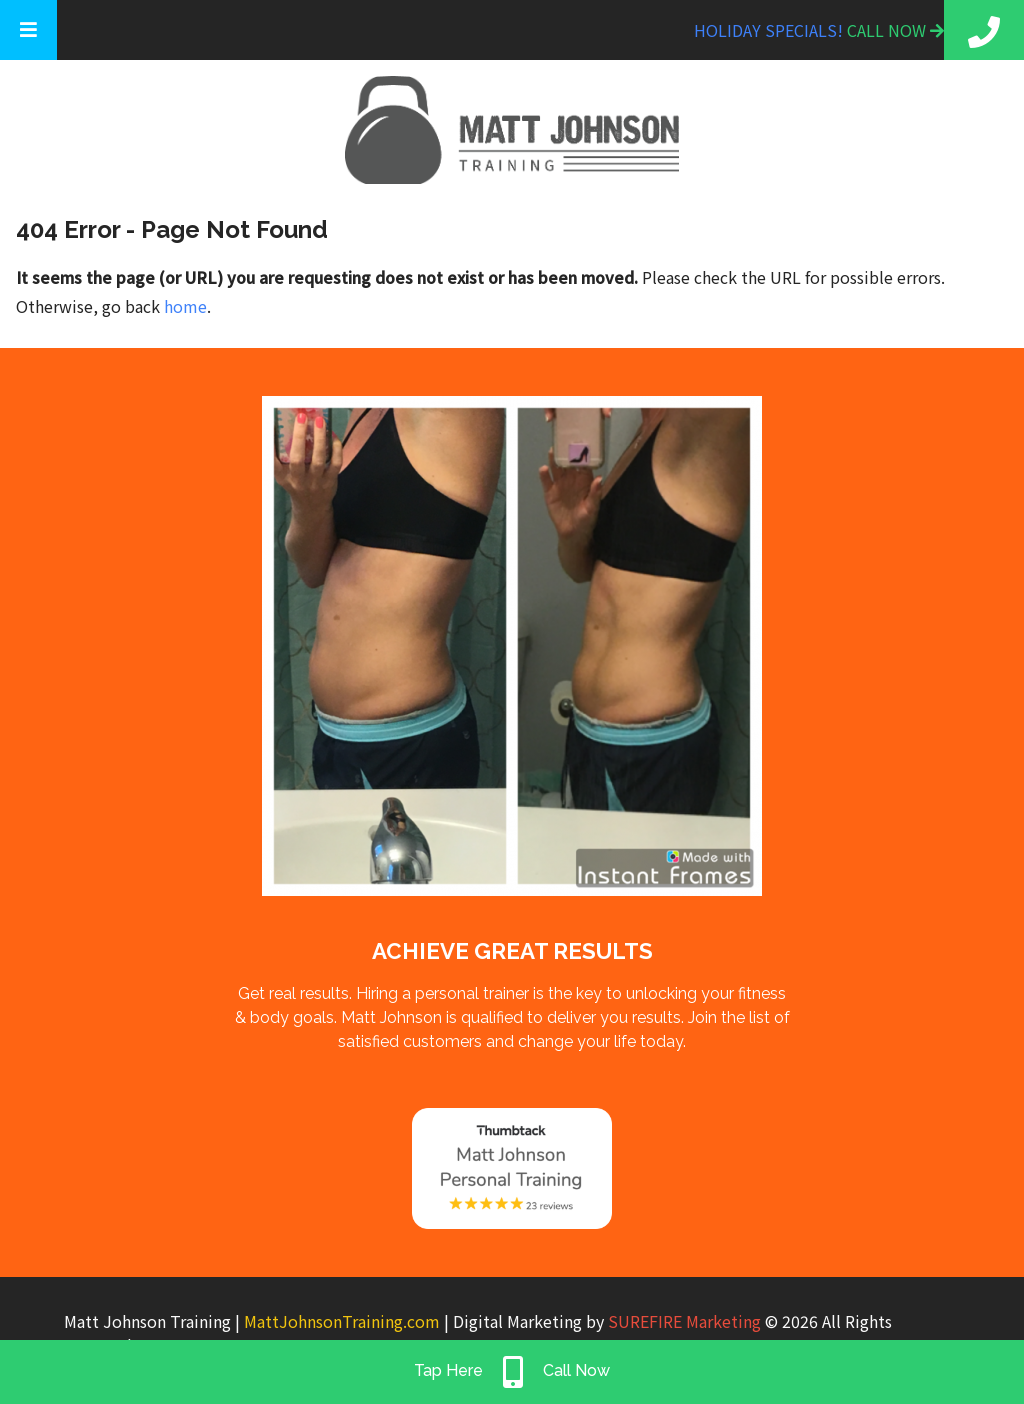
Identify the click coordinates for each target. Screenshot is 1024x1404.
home (185, 306)
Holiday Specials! (770, 30)
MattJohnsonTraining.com (342, 1321)
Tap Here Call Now (512, 1372)
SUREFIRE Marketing (684, 1321)
